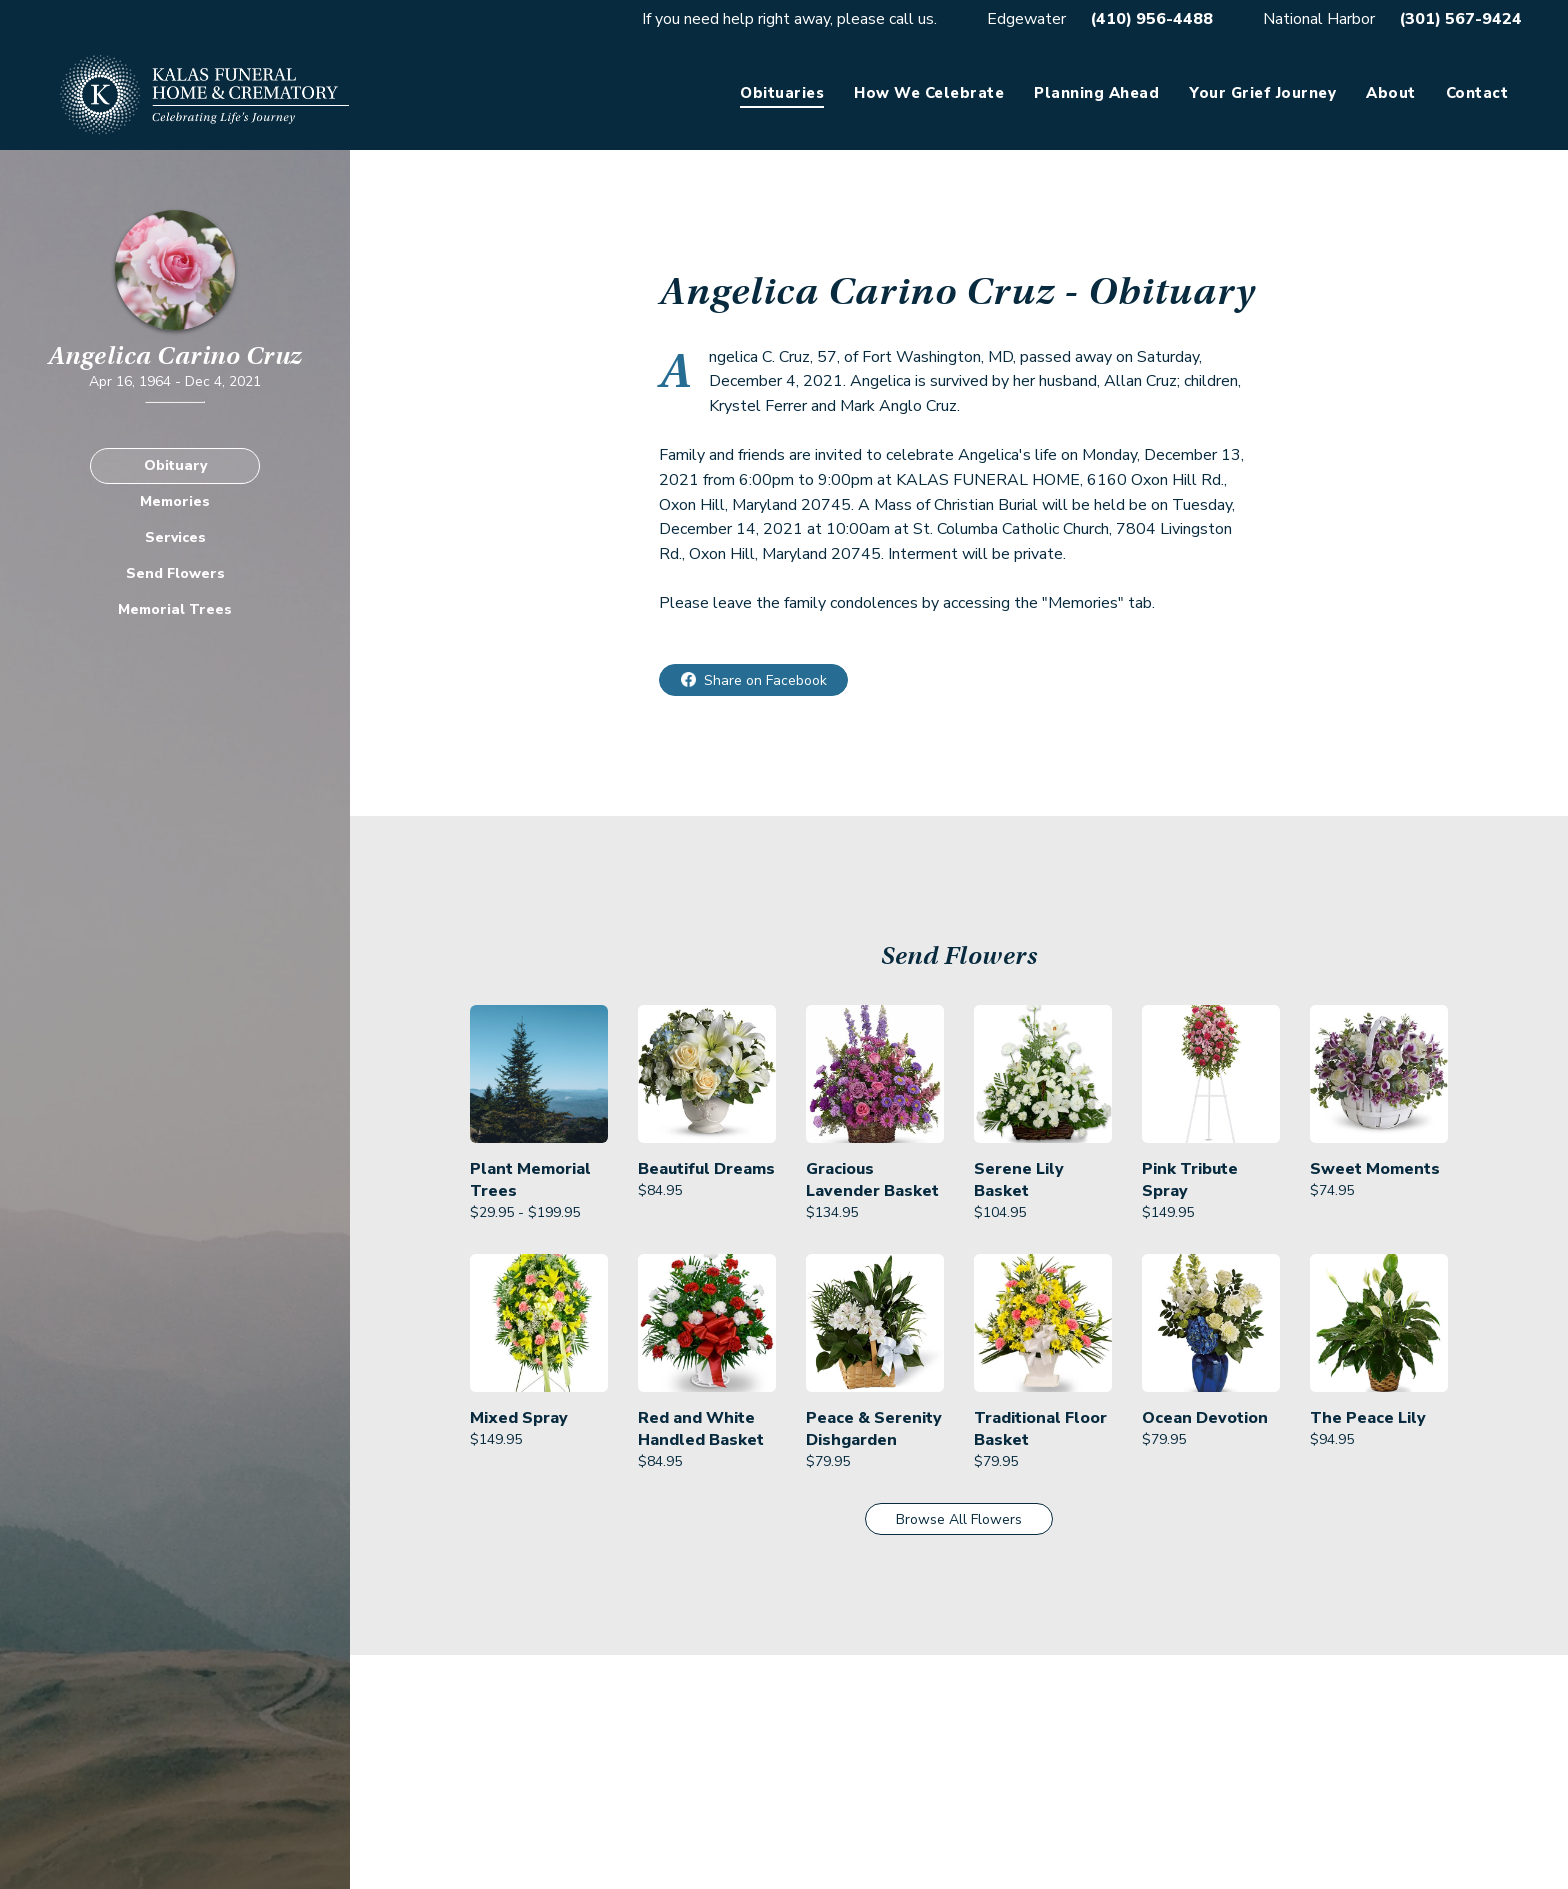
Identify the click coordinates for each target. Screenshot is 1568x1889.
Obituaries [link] (782, 93)
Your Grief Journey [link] (1262, 93)
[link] (539, 1114)
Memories (175, 501)
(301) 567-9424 (1460, 19)
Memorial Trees (175, 609)
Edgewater (1026, 19)
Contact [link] (1477, 93)
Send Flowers (175, 573)
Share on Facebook (765, 680)
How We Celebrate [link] (929, 93)
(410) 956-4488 (1151, 19)
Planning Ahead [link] (1096, 93)
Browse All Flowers (959, 1519)
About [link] (1391, 93)
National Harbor (1319, 19)
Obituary (175, 465)
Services (175, 537)
